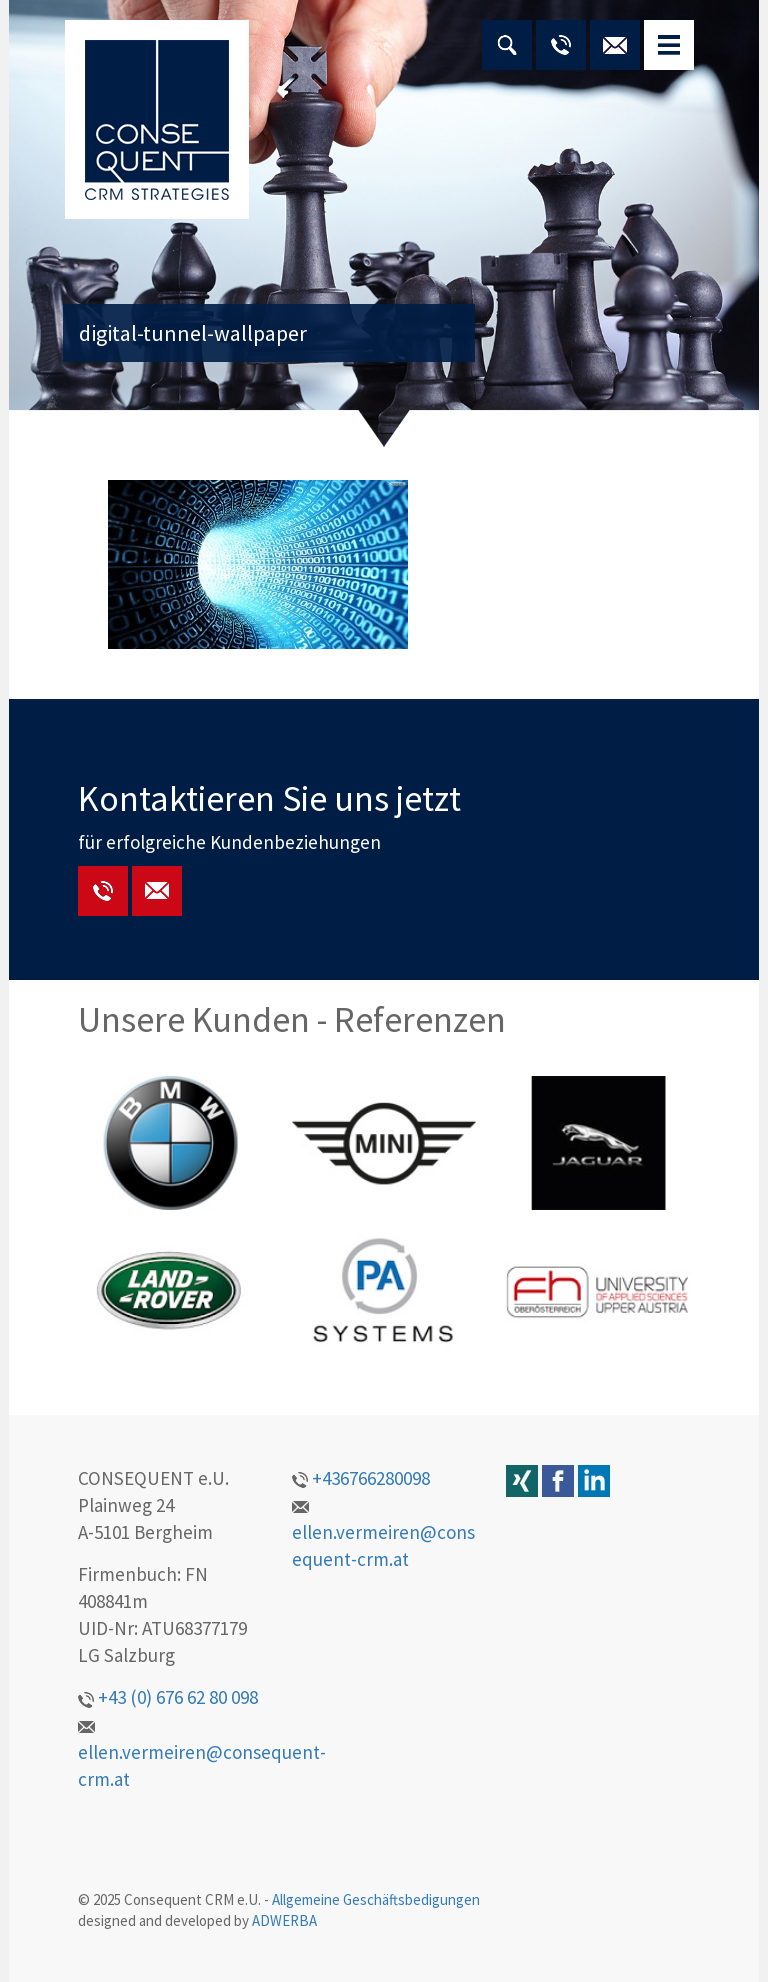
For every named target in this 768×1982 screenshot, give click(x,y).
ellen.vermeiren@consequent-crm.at (202, 1756)
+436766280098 (361, 1478)
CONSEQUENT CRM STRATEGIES (157, 119)
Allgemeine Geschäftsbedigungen (376, 1899)
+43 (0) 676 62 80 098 (168, 1697)
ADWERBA (284, 1920)
